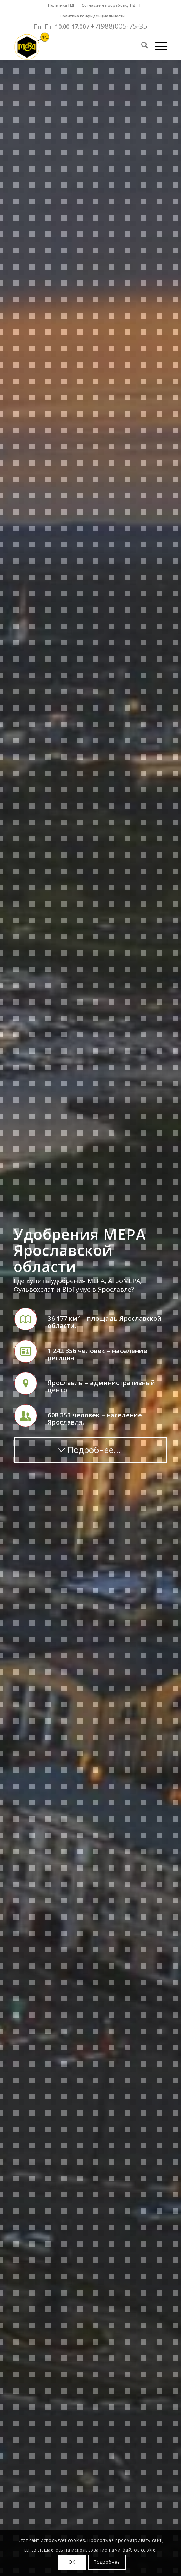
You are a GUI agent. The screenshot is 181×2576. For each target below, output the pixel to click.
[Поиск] (141, 46)
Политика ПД (61, 5)
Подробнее (107, 2562)
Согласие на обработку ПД (109, 5)
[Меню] (157, 46)
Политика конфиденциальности (92, 15)
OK (72, 2562)
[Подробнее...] (90, 1450)
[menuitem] (61, 5)
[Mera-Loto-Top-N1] (75, 46)
